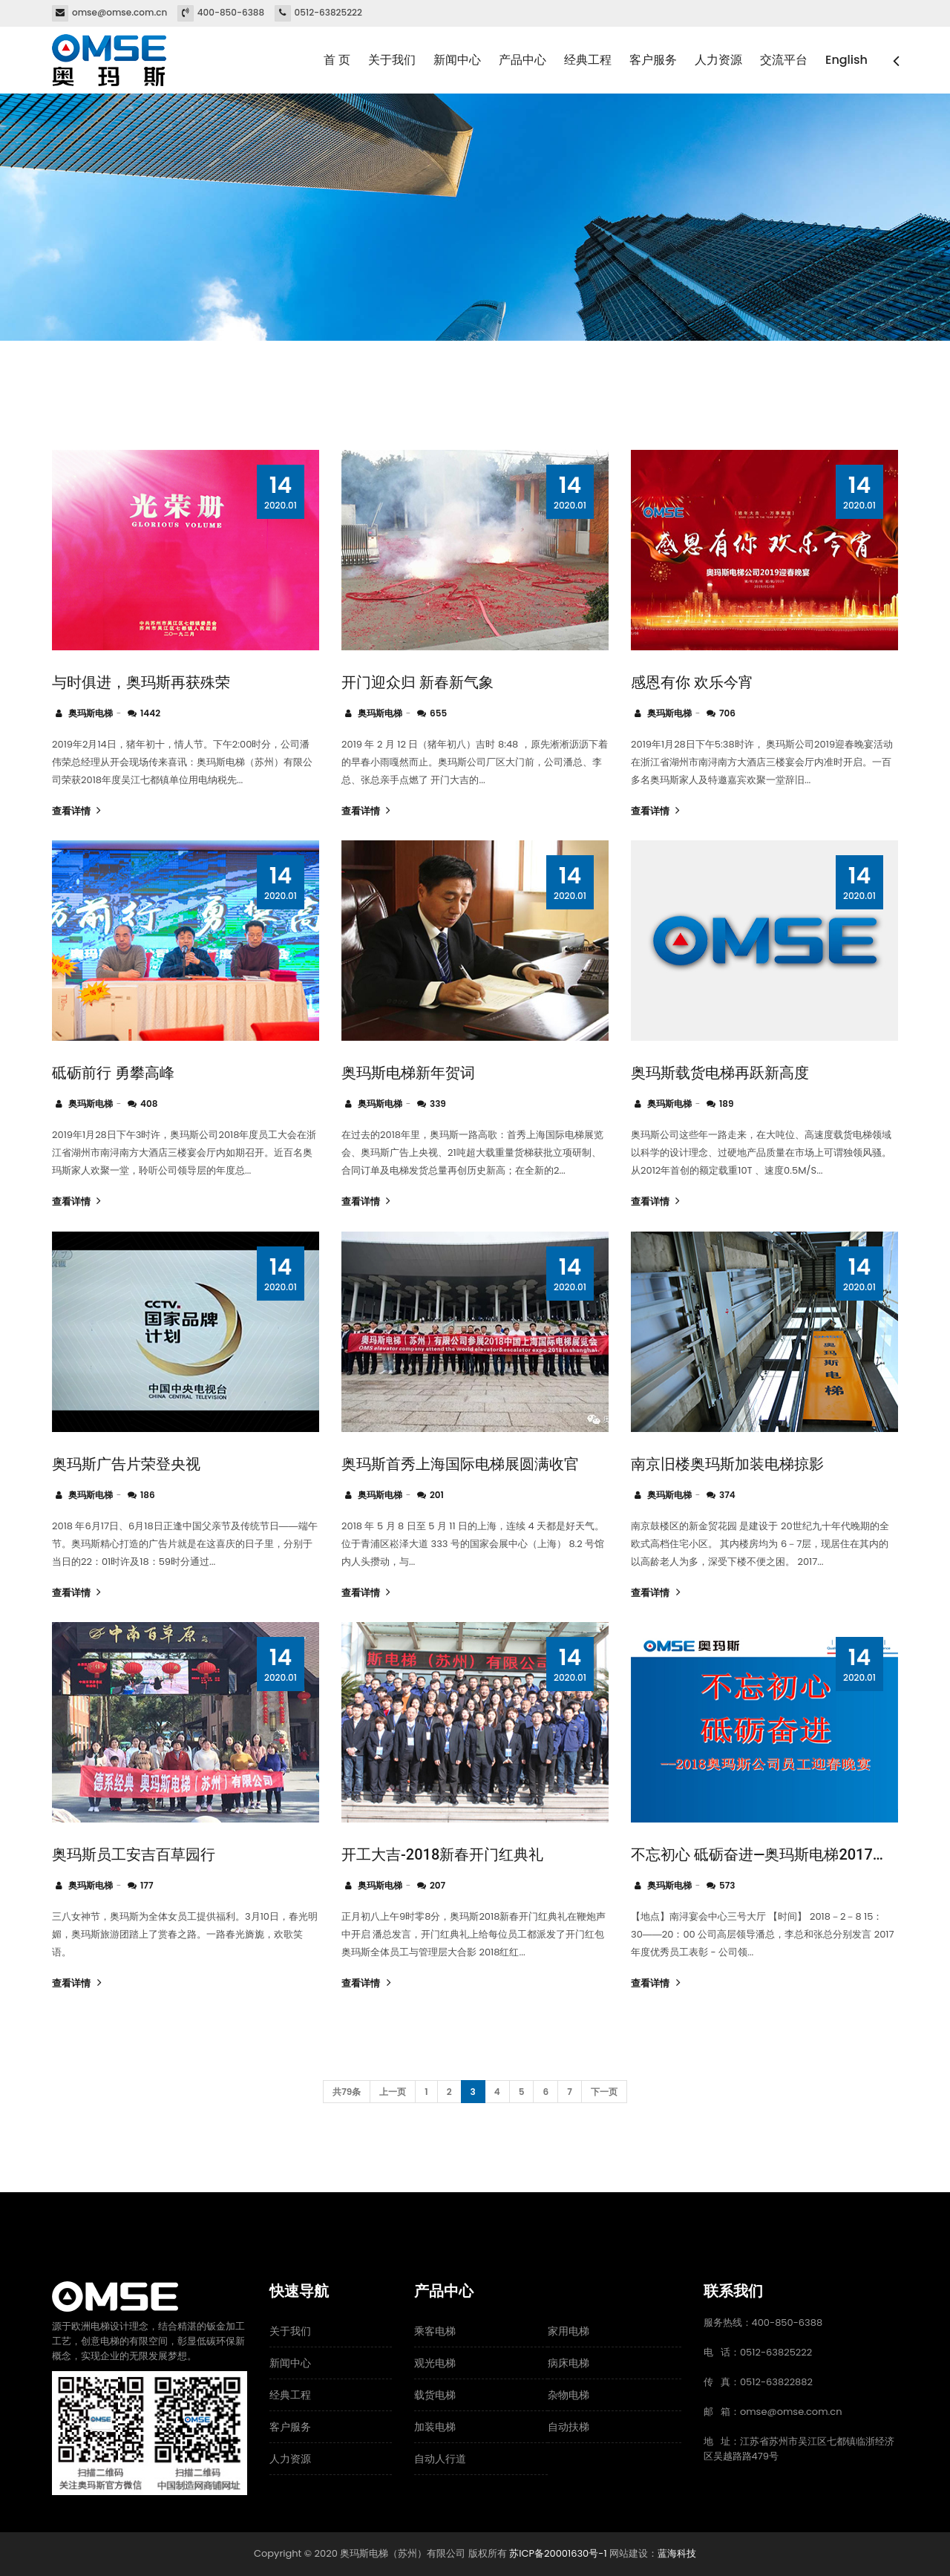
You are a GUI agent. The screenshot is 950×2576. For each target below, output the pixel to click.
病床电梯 (568, 2363)
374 (727, 1494)
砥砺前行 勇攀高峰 (113, 1073)
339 (438, 1103)
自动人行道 (440, 2459)
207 (437, 1885)
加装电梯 (435, 2427)
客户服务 (653, 59)
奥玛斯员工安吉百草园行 (133, 1854)
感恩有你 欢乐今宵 (692, 682)
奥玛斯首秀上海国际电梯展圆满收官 (460, 1464)
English (846, 59)
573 (727, 1885)
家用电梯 (568, 2331)
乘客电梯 (435, 2331)
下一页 (604, 2091)
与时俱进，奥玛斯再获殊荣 (141, 682)
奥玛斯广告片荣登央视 (126, 1464)
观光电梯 (435, 2363)
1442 (150, 713)
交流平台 (784, 59)
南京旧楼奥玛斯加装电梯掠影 (727, 1464)
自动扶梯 (568, 2427)
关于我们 (392, 59)
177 (147, 1885)
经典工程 (588, 59)
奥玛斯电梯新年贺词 (408, 1073)
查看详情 (75, 811)
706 (727, 713)
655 (438, 713)
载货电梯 (435, 2395)
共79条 (346, 2091)
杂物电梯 (568, 2395)
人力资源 (718, 59)
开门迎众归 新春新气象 (417, 682)
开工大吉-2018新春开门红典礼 (442, 1854)
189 (726, 1103)
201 (437, 1494)
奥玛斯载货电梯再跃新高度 (720, 1073)
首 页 (337, 59)
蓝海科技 (677, 2553)
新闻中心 (457, 59)
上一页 (392, 2091)
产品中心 (522, 59)
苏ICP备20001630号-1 (557, 2553)
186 (147, 1494)
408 (148, 1103)
